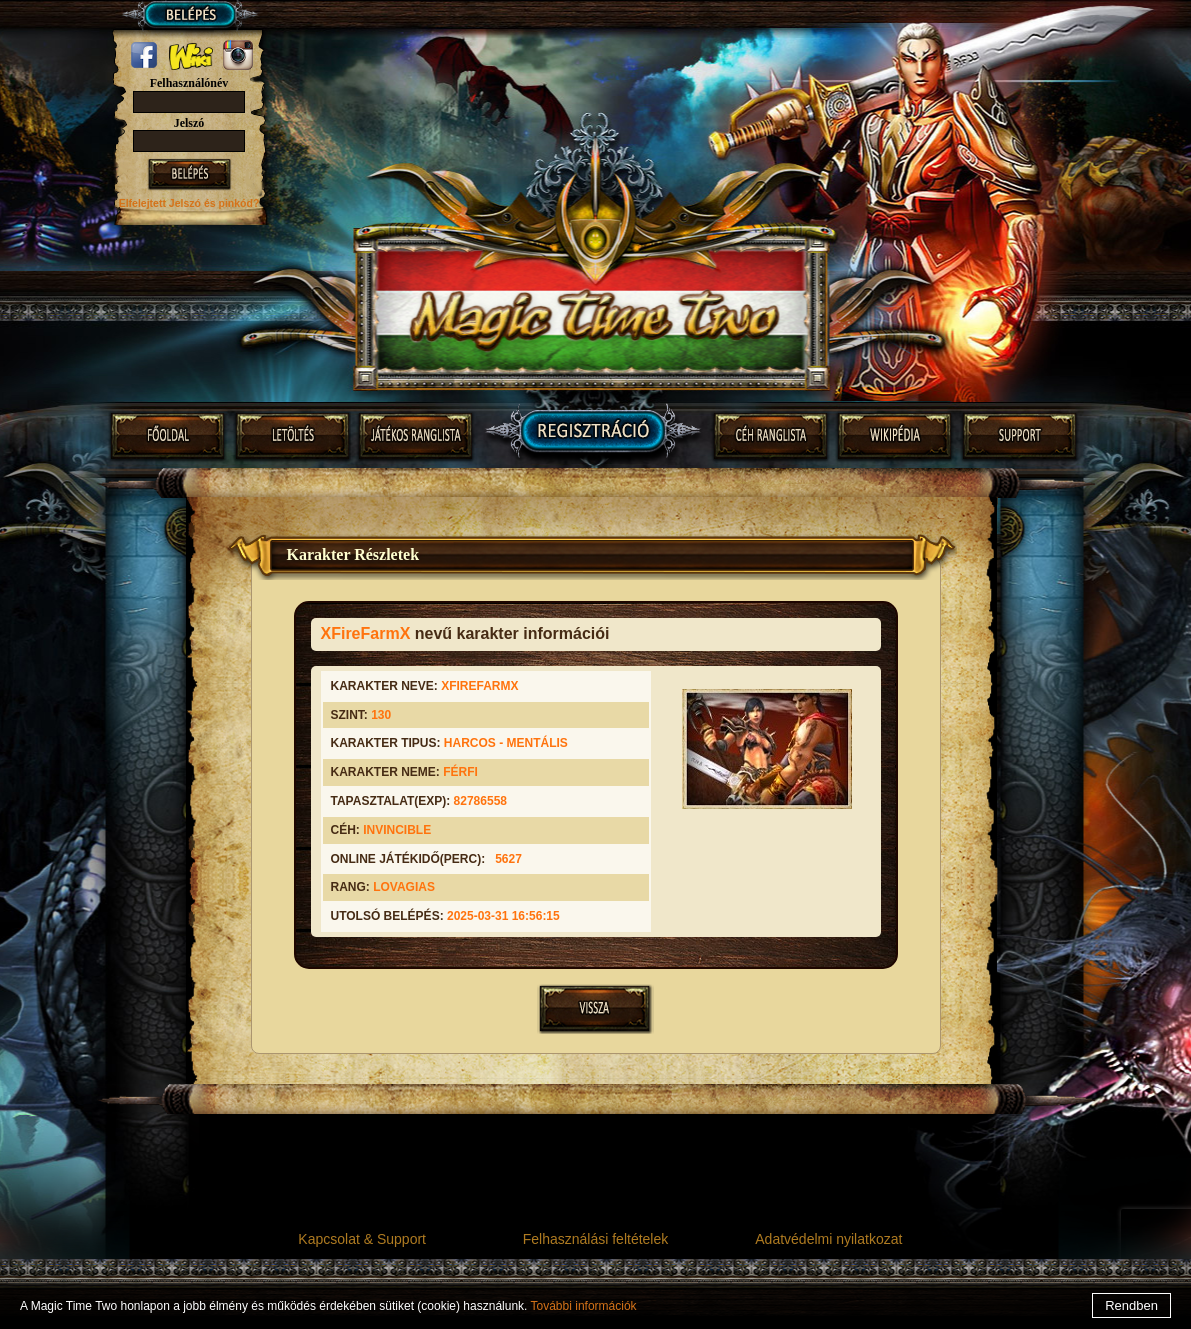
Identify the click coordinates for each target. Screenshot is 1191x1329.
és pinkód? (231, 203)
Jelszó (189, 123)
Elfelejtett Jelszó (161, 203)
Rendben (1131, 1305)
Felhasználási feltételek (596, 1239)
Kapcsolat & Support (362, 1239)
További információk (584, 1306)
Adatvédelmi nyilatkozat (828, 1239)
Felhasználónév (189, 83)
